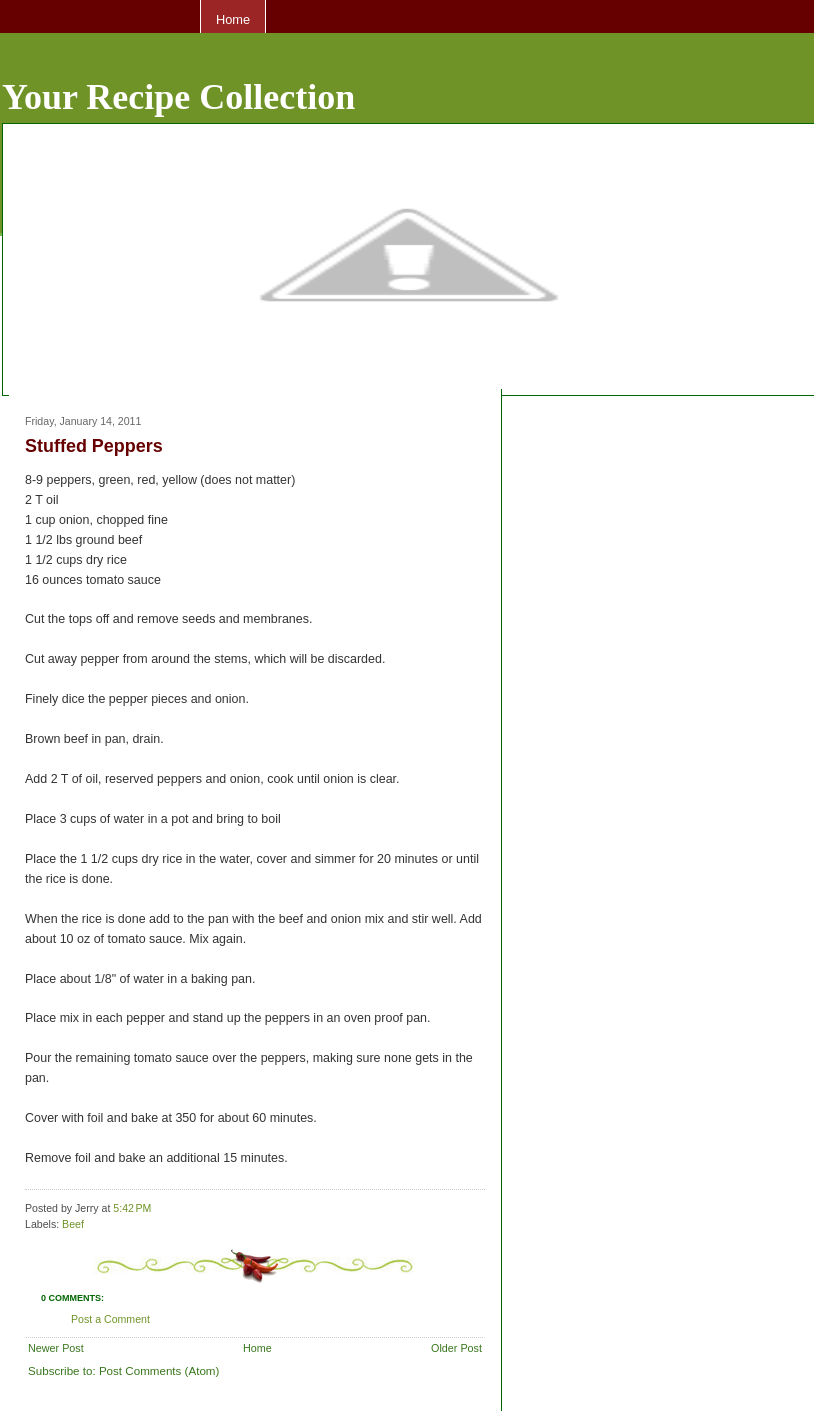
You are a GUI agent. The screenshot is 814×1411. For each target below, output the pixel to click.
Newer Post (56, 1348)
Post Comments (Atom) (159, 1370)
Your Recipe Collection (178, 97)
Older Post (456, 1348)
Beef (73, 1224)
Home (233, 19)
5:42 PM (132, 1208)
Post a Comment (110, 1319)
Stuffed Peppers (94, 446)
